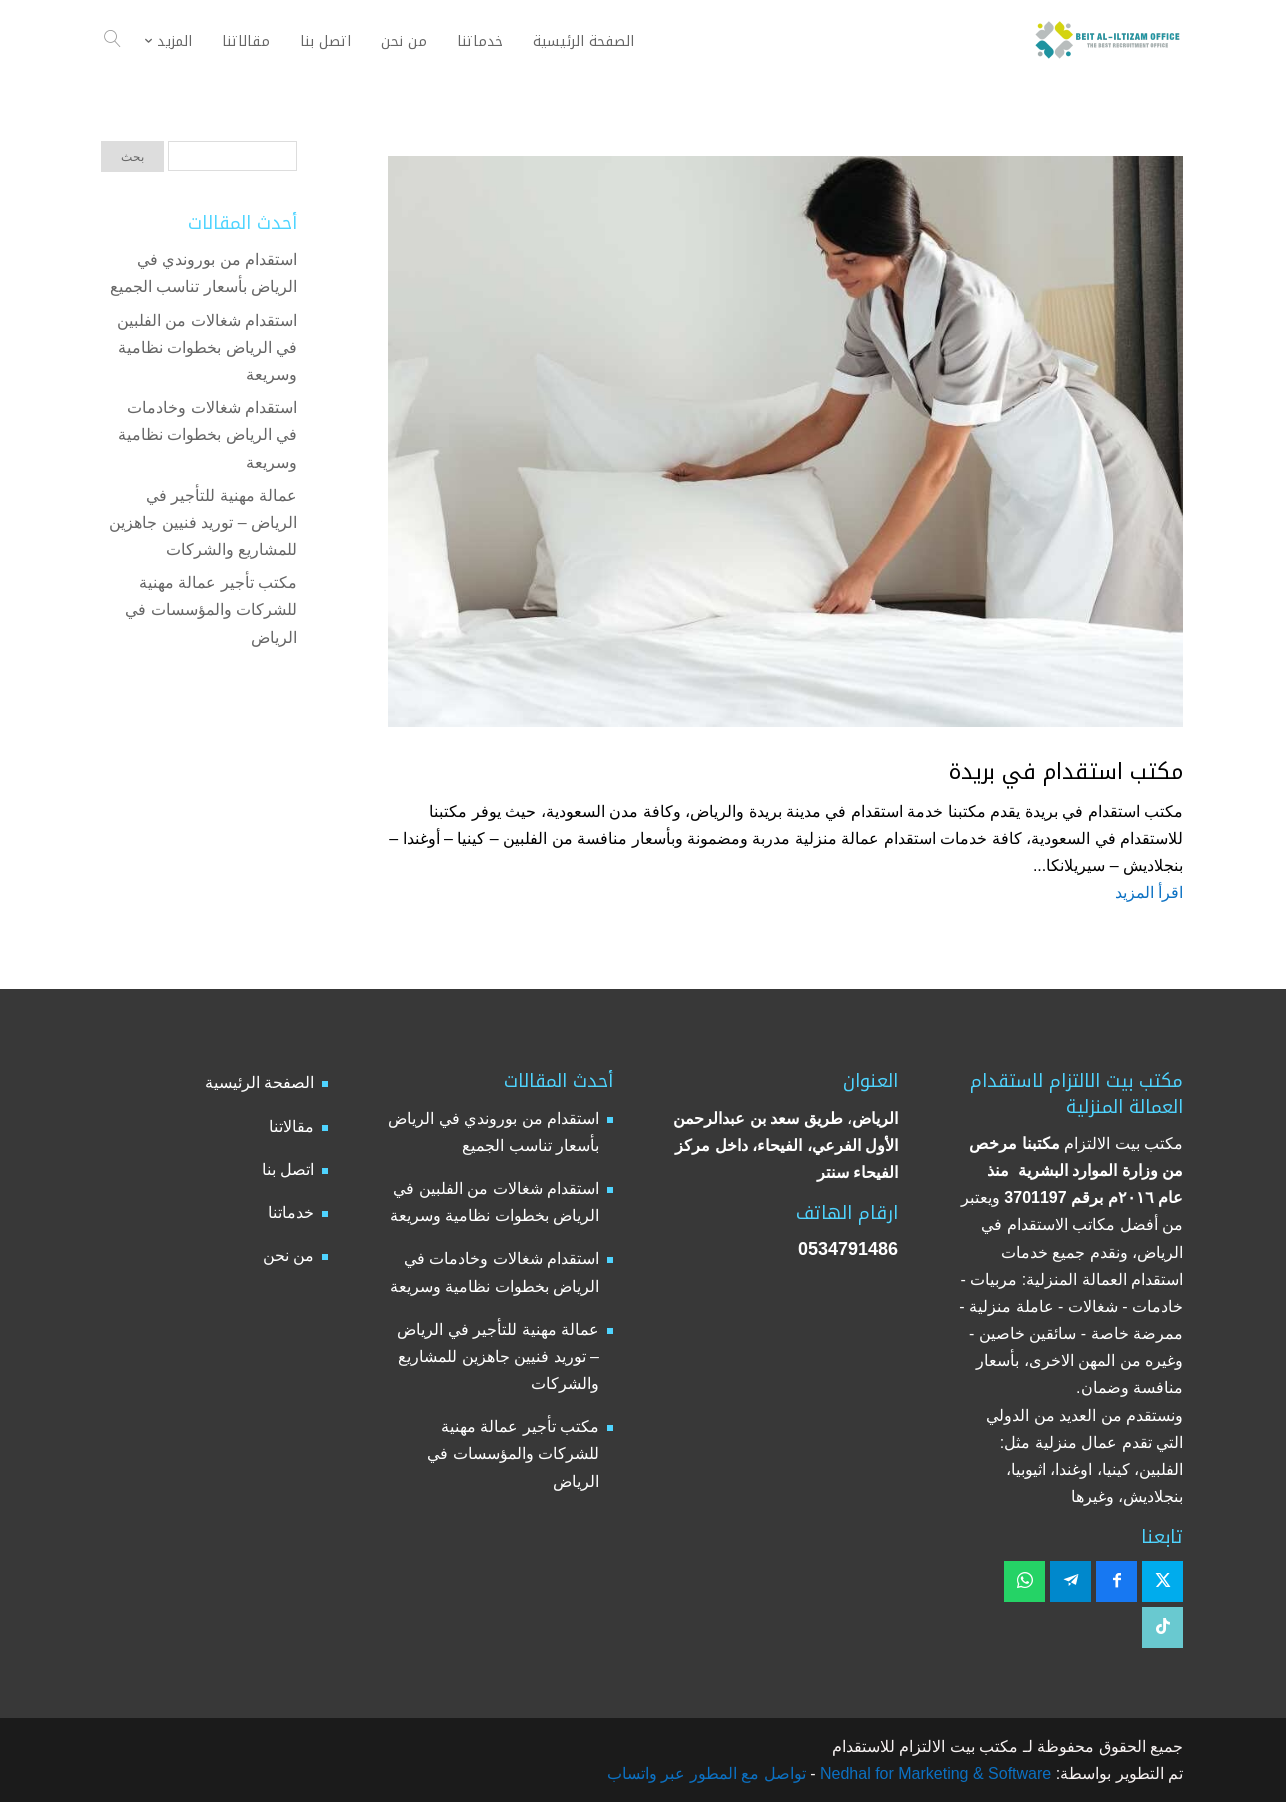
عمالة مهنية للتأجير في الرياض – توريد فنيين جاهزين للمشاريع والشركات (203, 522)
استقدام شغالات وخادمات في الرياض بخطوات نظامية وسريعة (207, 434)
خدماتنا (291, 1212)
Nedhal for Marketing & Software (934, 1773)
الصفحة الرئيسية (259, 1082)
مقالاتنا (291, 1126)
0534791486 (848, 1249)
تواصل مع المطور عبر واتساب (706, 1773)
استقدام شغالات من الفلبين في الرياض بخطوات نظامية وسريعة (207, 347)
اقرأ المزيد (1149, 892)
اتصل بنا (288, 1169)
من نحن (288, 1255)
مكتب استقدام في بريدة (1066, 772)
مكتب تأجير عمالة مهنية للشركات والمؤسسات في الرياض (211, 609)
